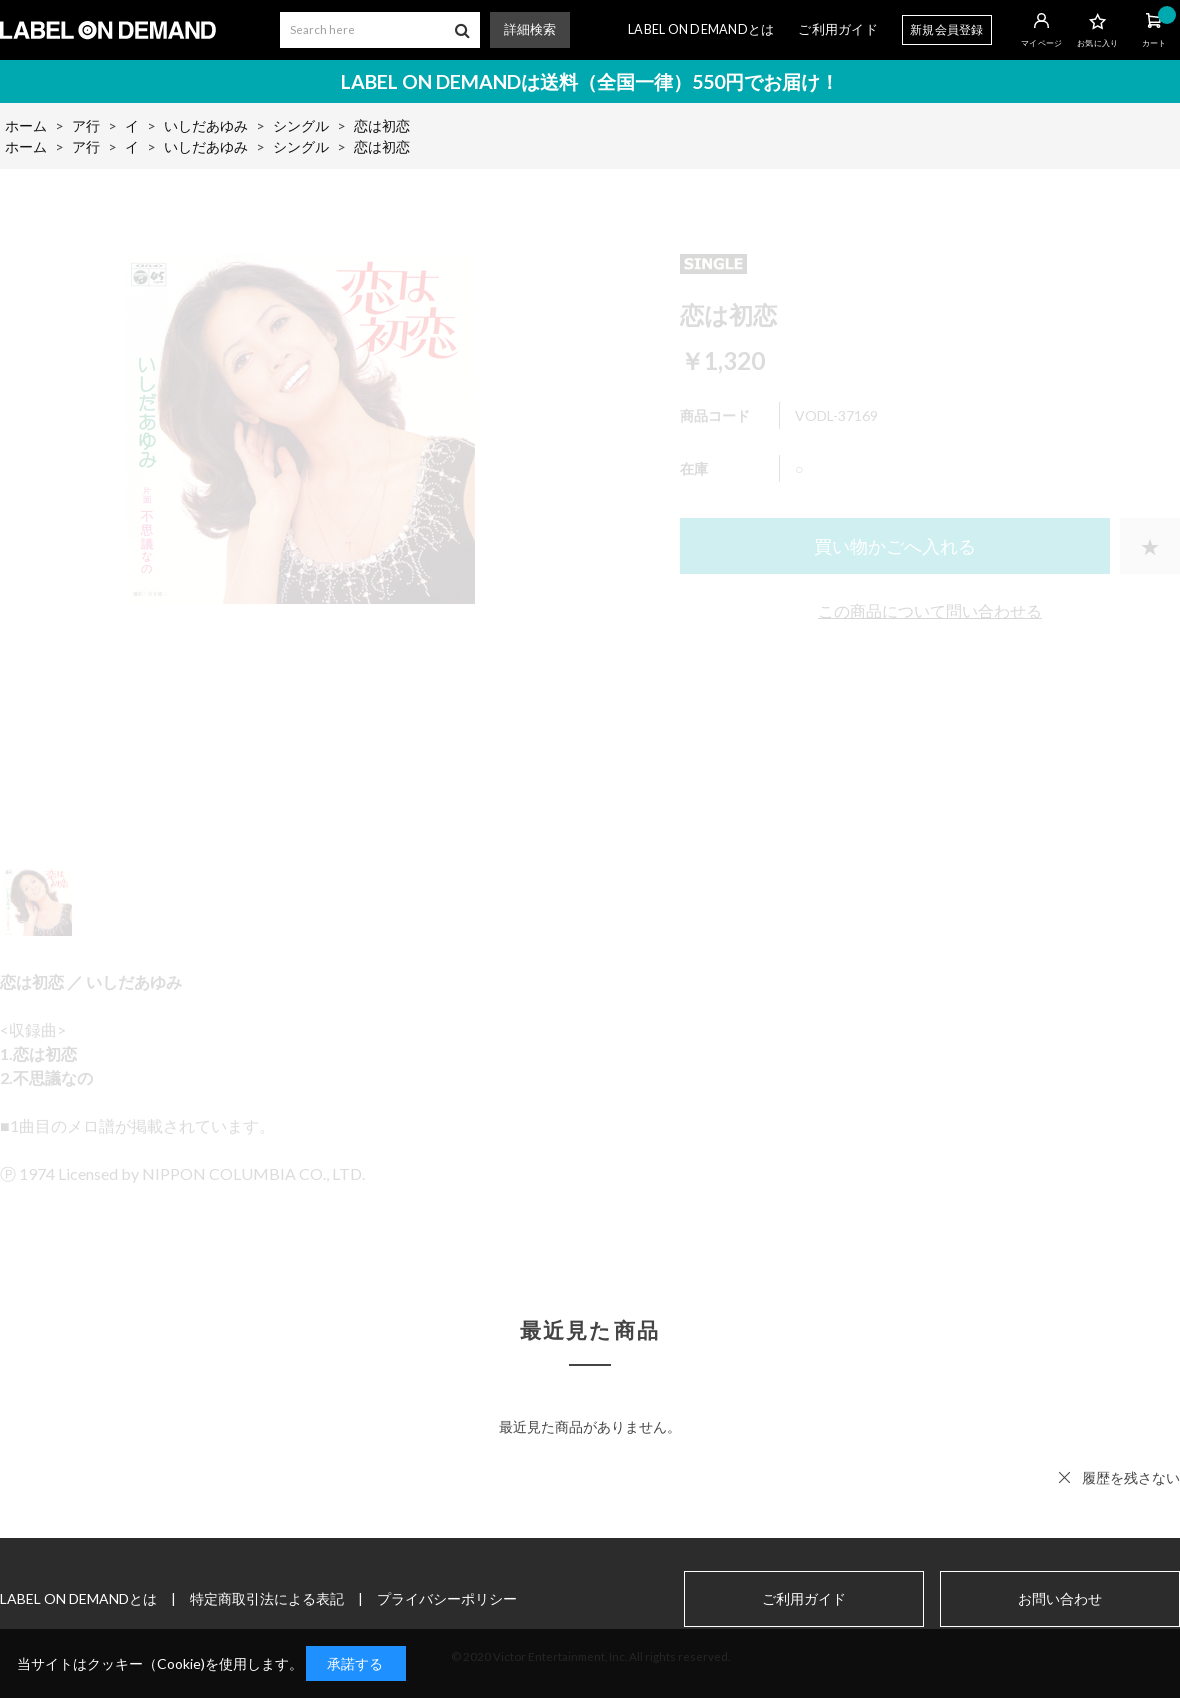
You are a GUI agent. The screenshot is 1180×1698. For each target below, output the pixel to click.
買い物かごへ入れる (895, 546)
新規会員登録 (947, 29)
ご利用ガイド (838, 29)
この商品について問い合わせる (930, 610)
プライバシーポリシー (447, 1598)
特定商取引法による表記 (267, 1598)
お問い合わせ (1060, 1599)
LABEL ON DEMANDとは (701, 29)
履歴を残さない (1131, 1477)
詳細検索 (530, 29)
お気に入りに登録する (1150, 546)
